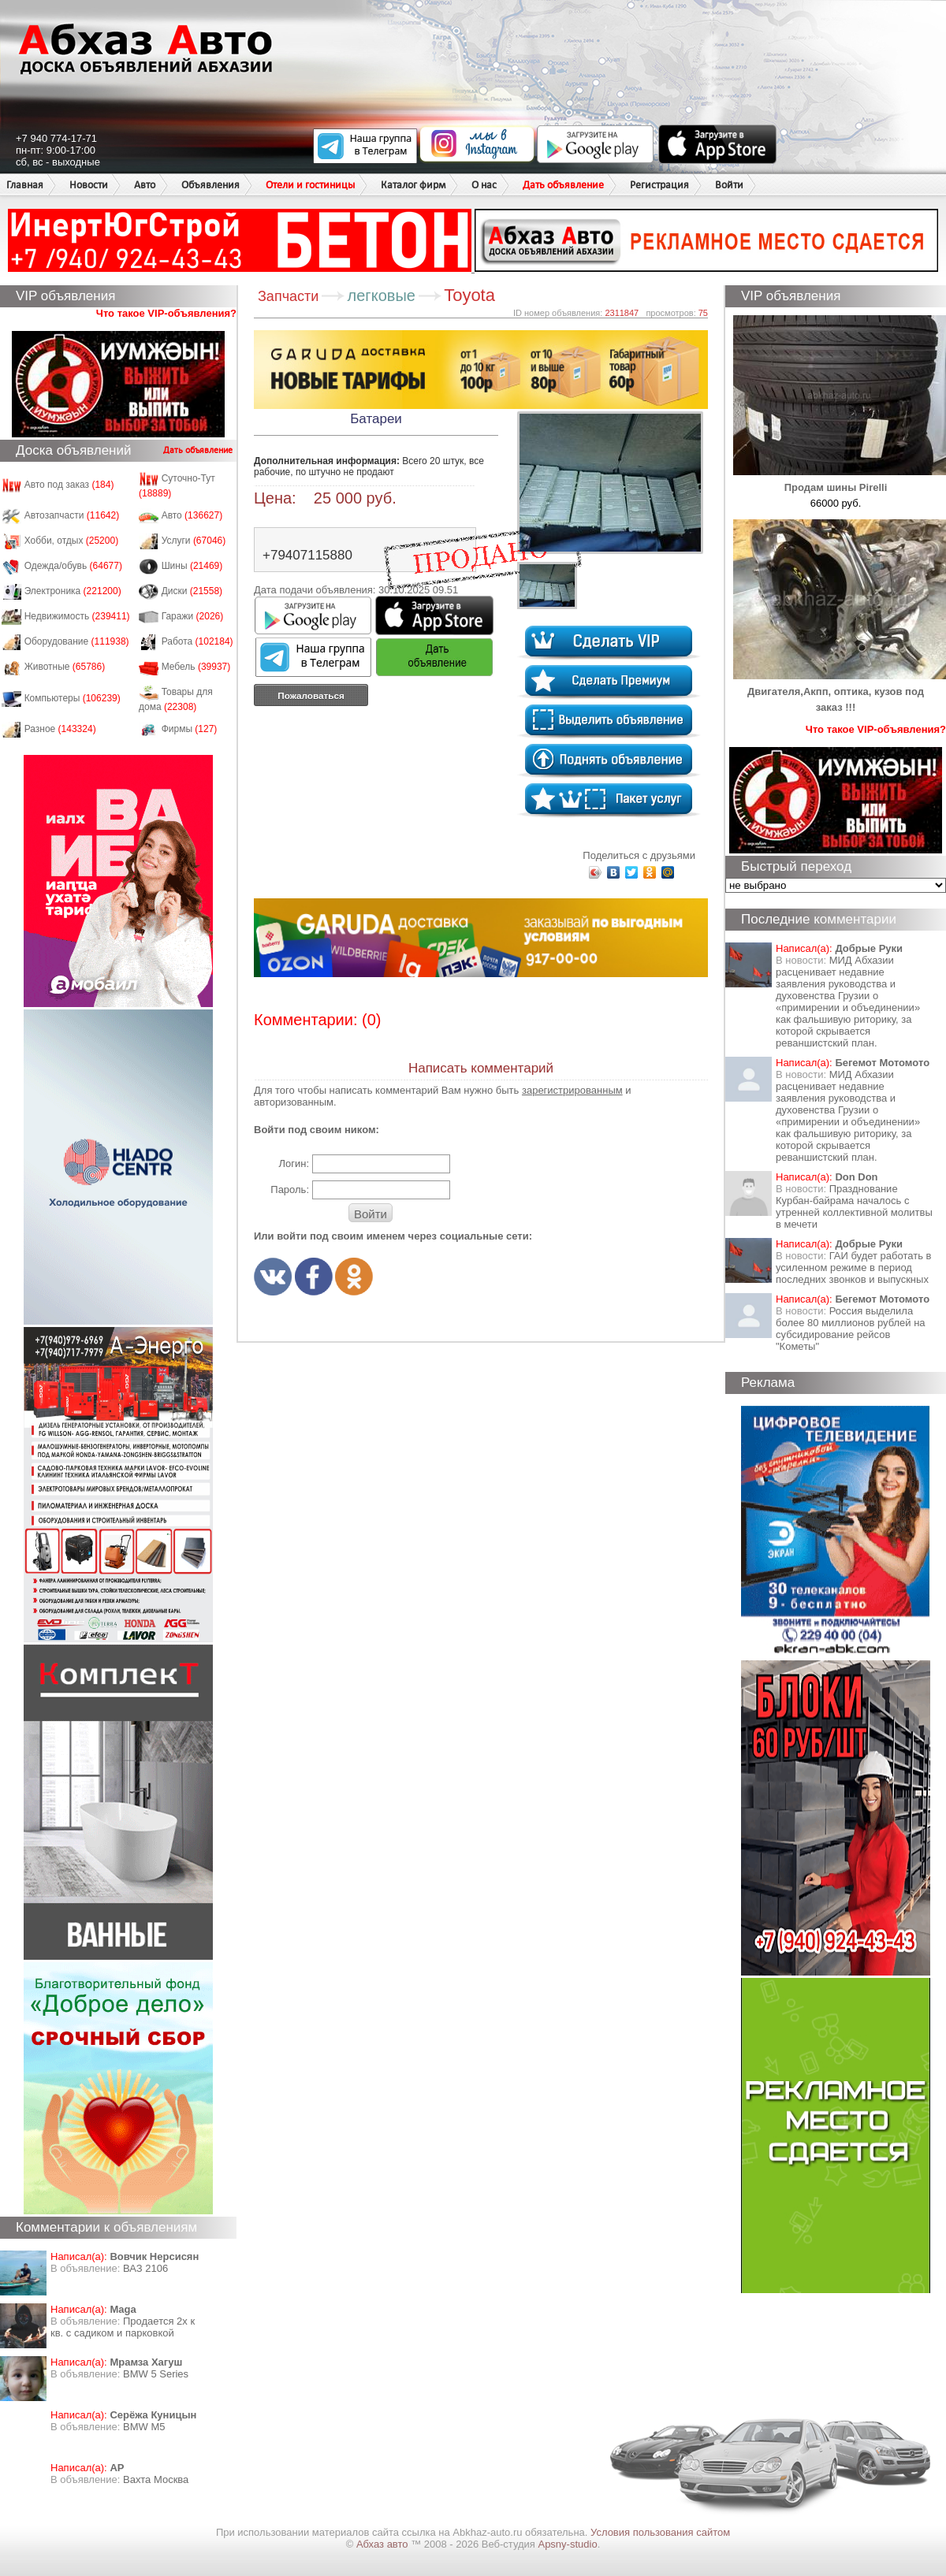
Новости (88, 185)
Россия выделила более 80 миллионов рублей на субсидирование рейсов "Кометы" (851, 1328)
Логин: (293, 1163)
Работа (197, 641)
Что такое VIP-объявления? (166, 313)
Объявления (210, 185)
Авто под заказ (69, 484)
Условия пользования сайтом (660, 2532)
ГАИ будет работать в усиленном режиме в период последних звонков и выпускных (853, 1267)
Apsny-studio (567, 2544)
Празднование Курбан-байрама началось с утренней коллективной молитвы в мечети (854, 1206)
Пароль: (289, 1189)
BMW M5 (144, 2427)
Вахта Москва (155, 2479)
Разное (60, 728)
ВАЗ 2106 (145, 2268)
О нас (484, 185)
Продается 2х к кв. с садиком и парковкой (122, 2327)
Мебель (196, 666)
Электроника (72, 591)
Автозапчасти (72, 515)
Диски (192, 591)
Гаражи (193, 616)
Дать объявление (563, 185)
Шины (192, 565)
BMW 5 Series (155, 2374)
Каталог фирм (413, 185)
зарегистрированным (572, 1090)
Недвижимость (77, 616)
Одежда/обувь (73, 565)
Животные (65, 666)
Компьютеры (72, 698)
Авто (144, 185)
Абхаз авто (383, 2544)
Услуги (194, 540)
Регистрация (659, 185)
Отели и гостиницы (310, 185)
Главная (24, 185)
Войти (729, 185)
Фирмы (190, 728)
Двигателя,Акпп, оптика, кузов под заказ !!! (839, 691)
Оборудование (76, 641)
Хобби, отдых (71, 540)
